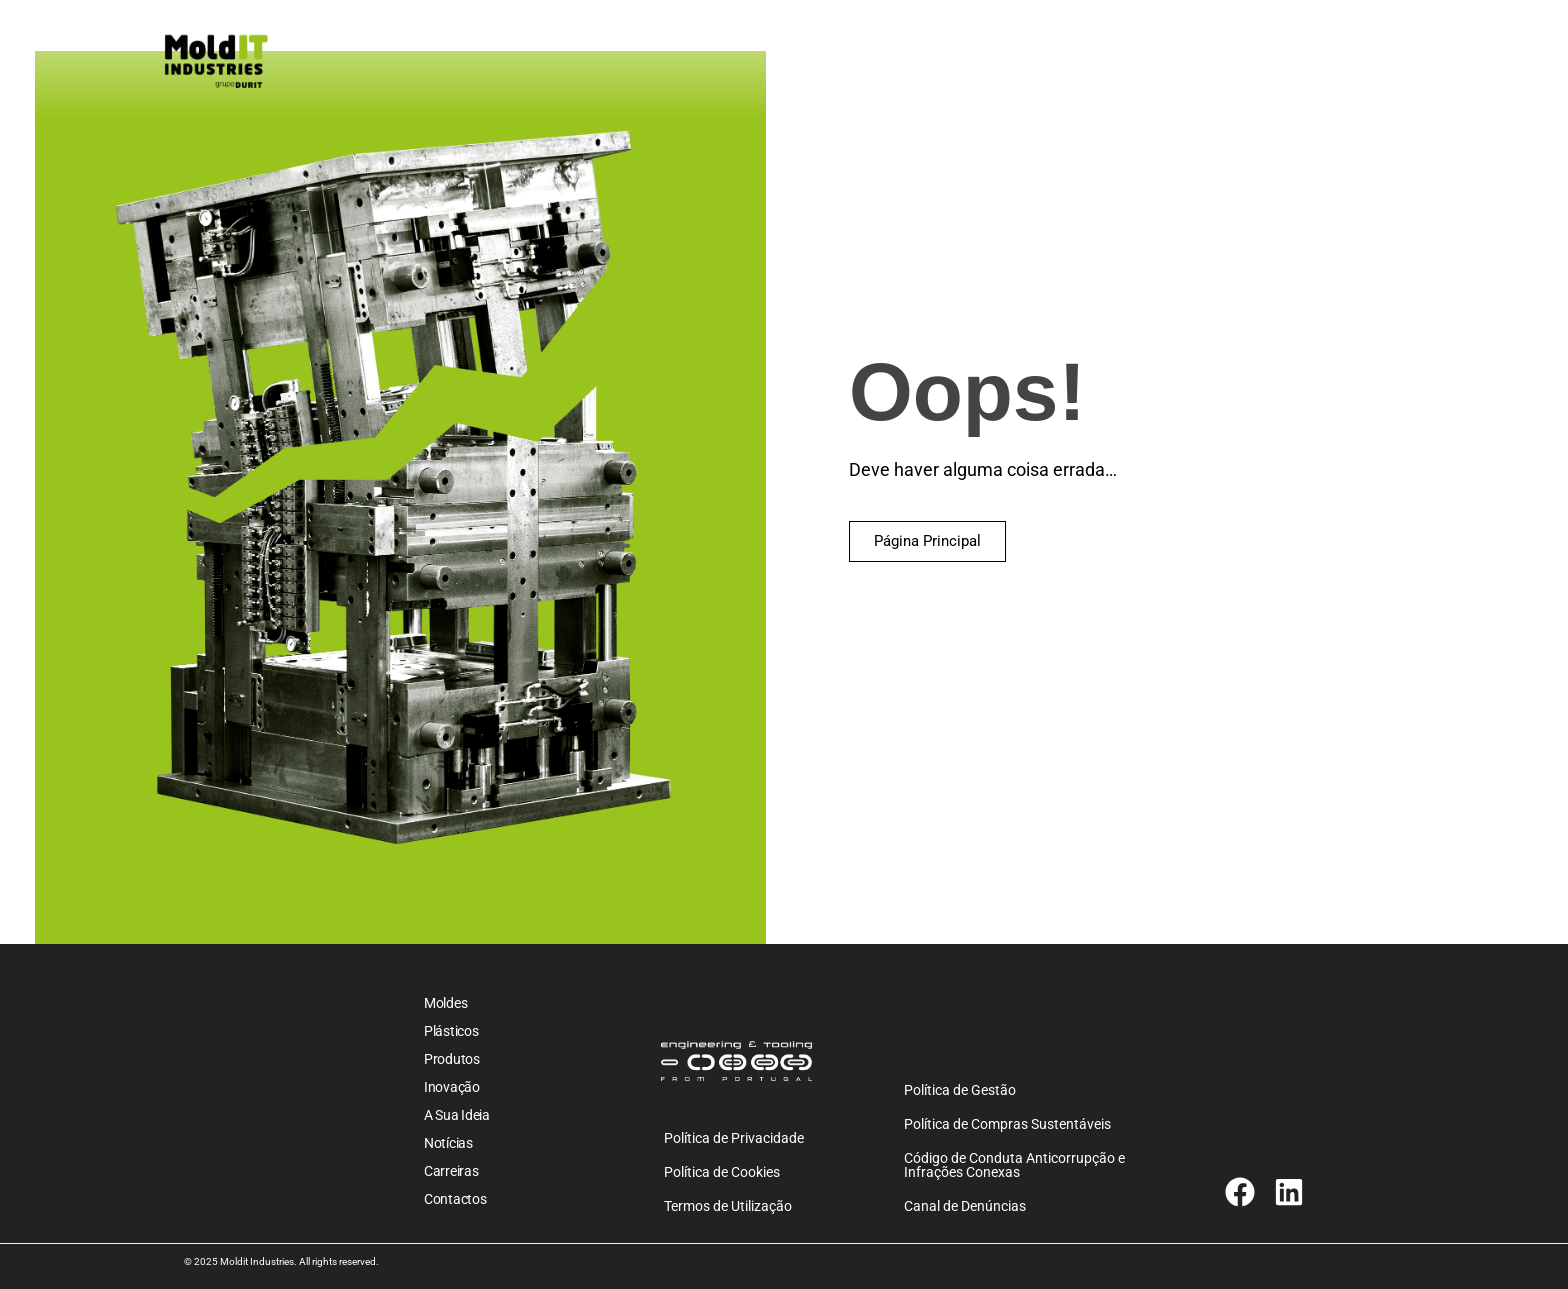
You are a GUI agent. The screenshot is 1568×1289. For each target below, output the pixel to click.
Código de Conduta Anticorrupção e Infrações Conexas (1014, 1165)
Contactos (455, 1199)
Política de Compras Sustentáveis (1007, 1124)
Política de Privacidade (734, 1138)
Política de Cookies (722, 1172)
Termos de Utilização (728, 1206)
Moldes (445, 1003)
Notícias (448, 1143)
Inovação (452, 1087)
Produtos (452, 1059)
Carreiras (451, 1171)
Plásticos (451, 1031)
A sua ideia (457, 1115)
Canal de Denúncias (965, 1206)
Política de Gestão (960, 1090)
